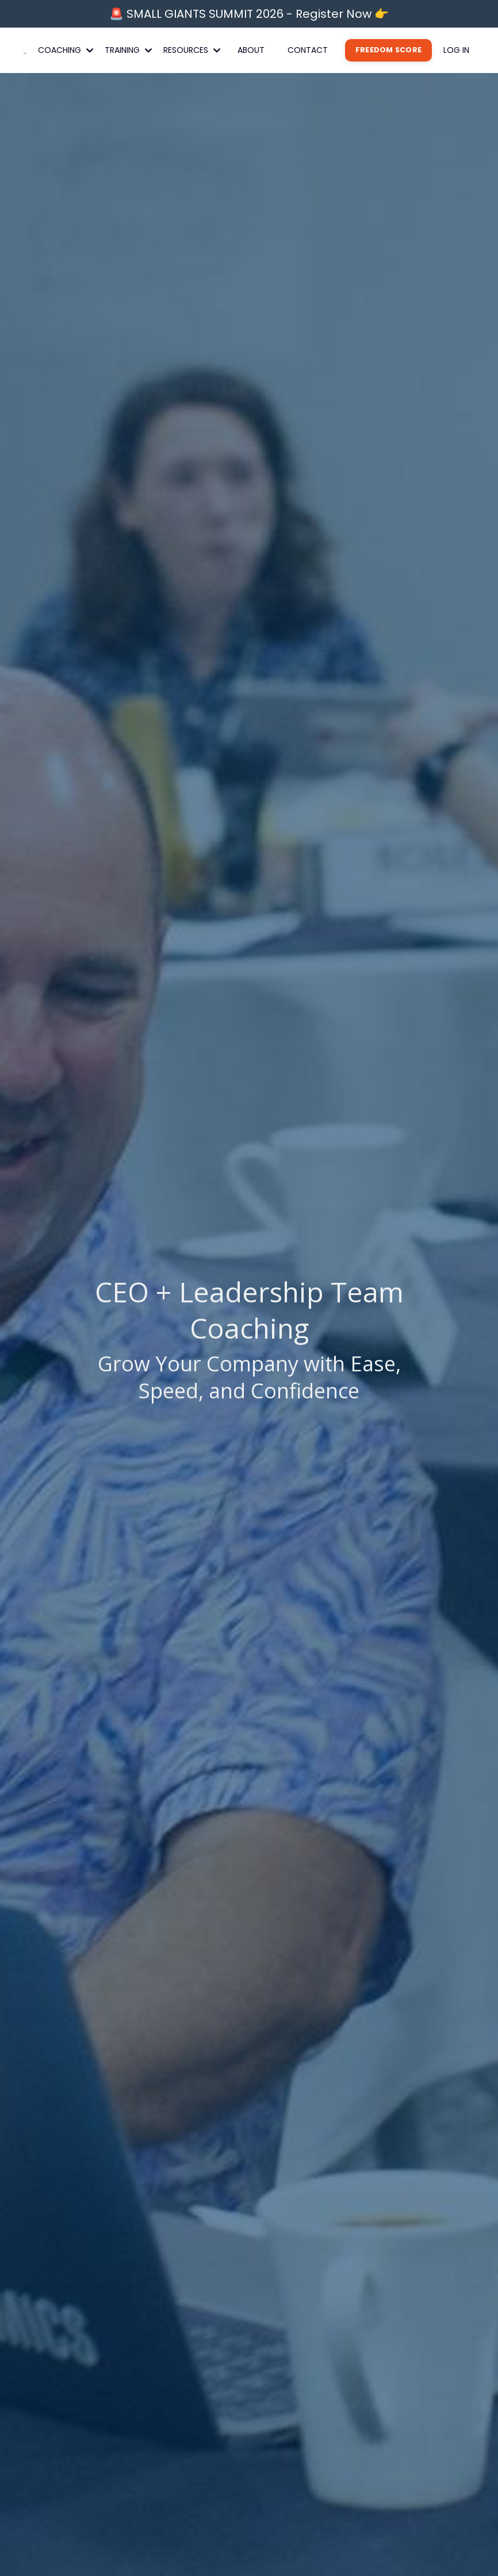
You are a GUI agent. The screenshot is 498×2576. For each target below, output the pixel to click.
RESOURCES (191, 50)
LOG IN (456, 50)
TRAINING (128, 50)
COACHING (65, 50)
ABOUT (251, 50)
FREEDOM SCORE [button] (388, 50)
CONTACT (308, 50)
